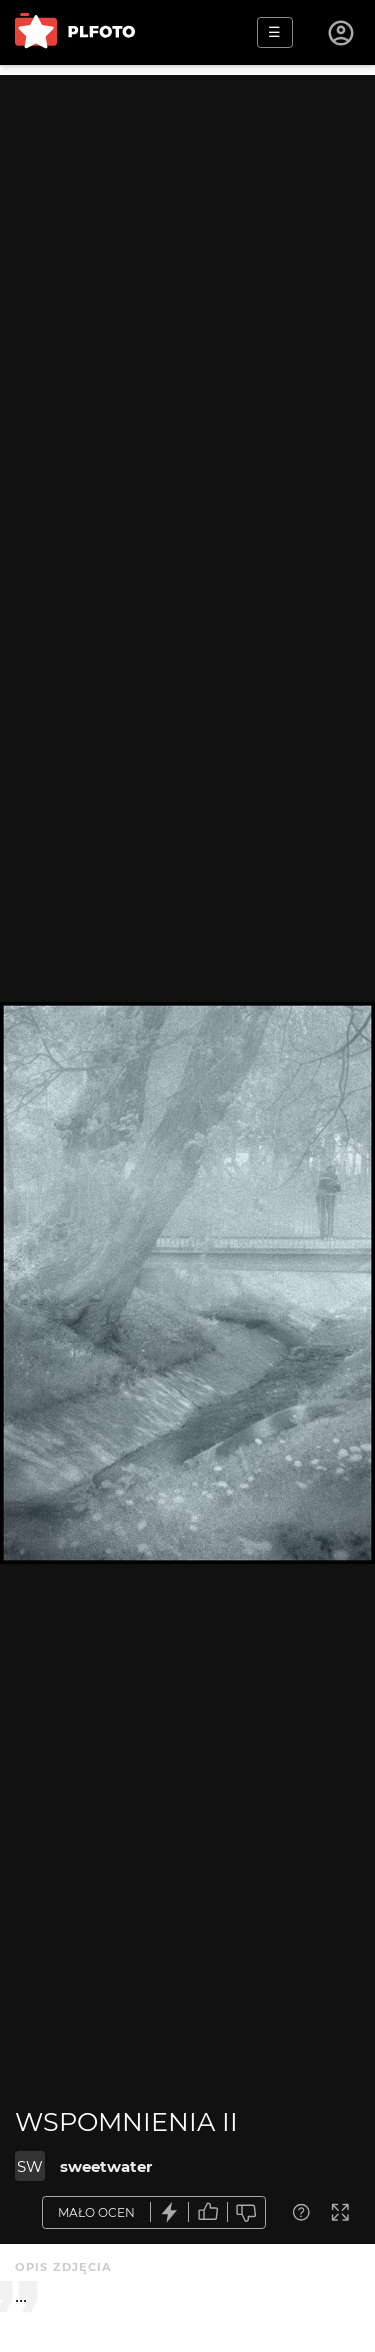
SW (30, 2166)
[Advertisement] (187, 262)
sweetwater (106, 2166)
